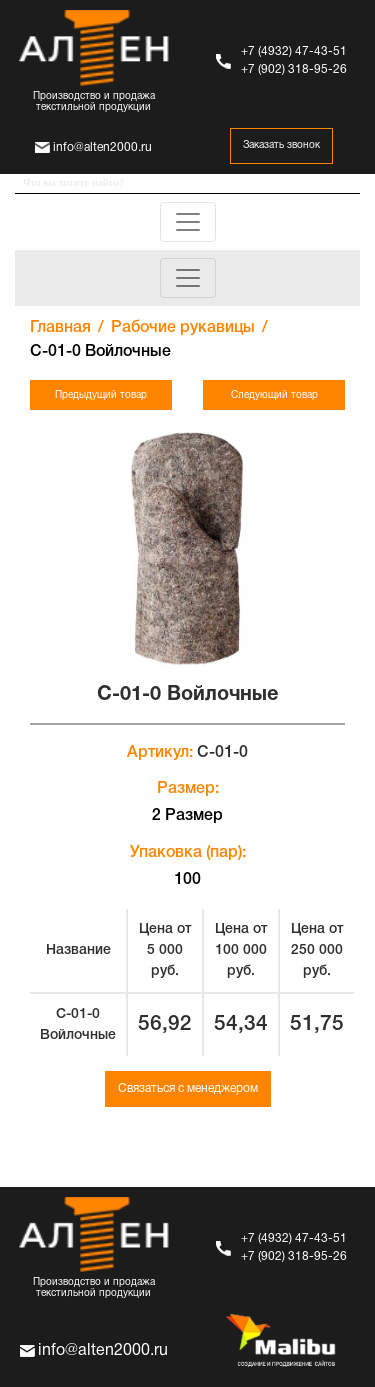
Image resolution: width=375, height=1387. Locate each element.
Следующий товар (274, 395)
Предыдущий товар (101, 395)
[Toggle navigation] (188, 222)
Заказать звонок (281, 145)
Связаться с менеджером (188, 1088)
